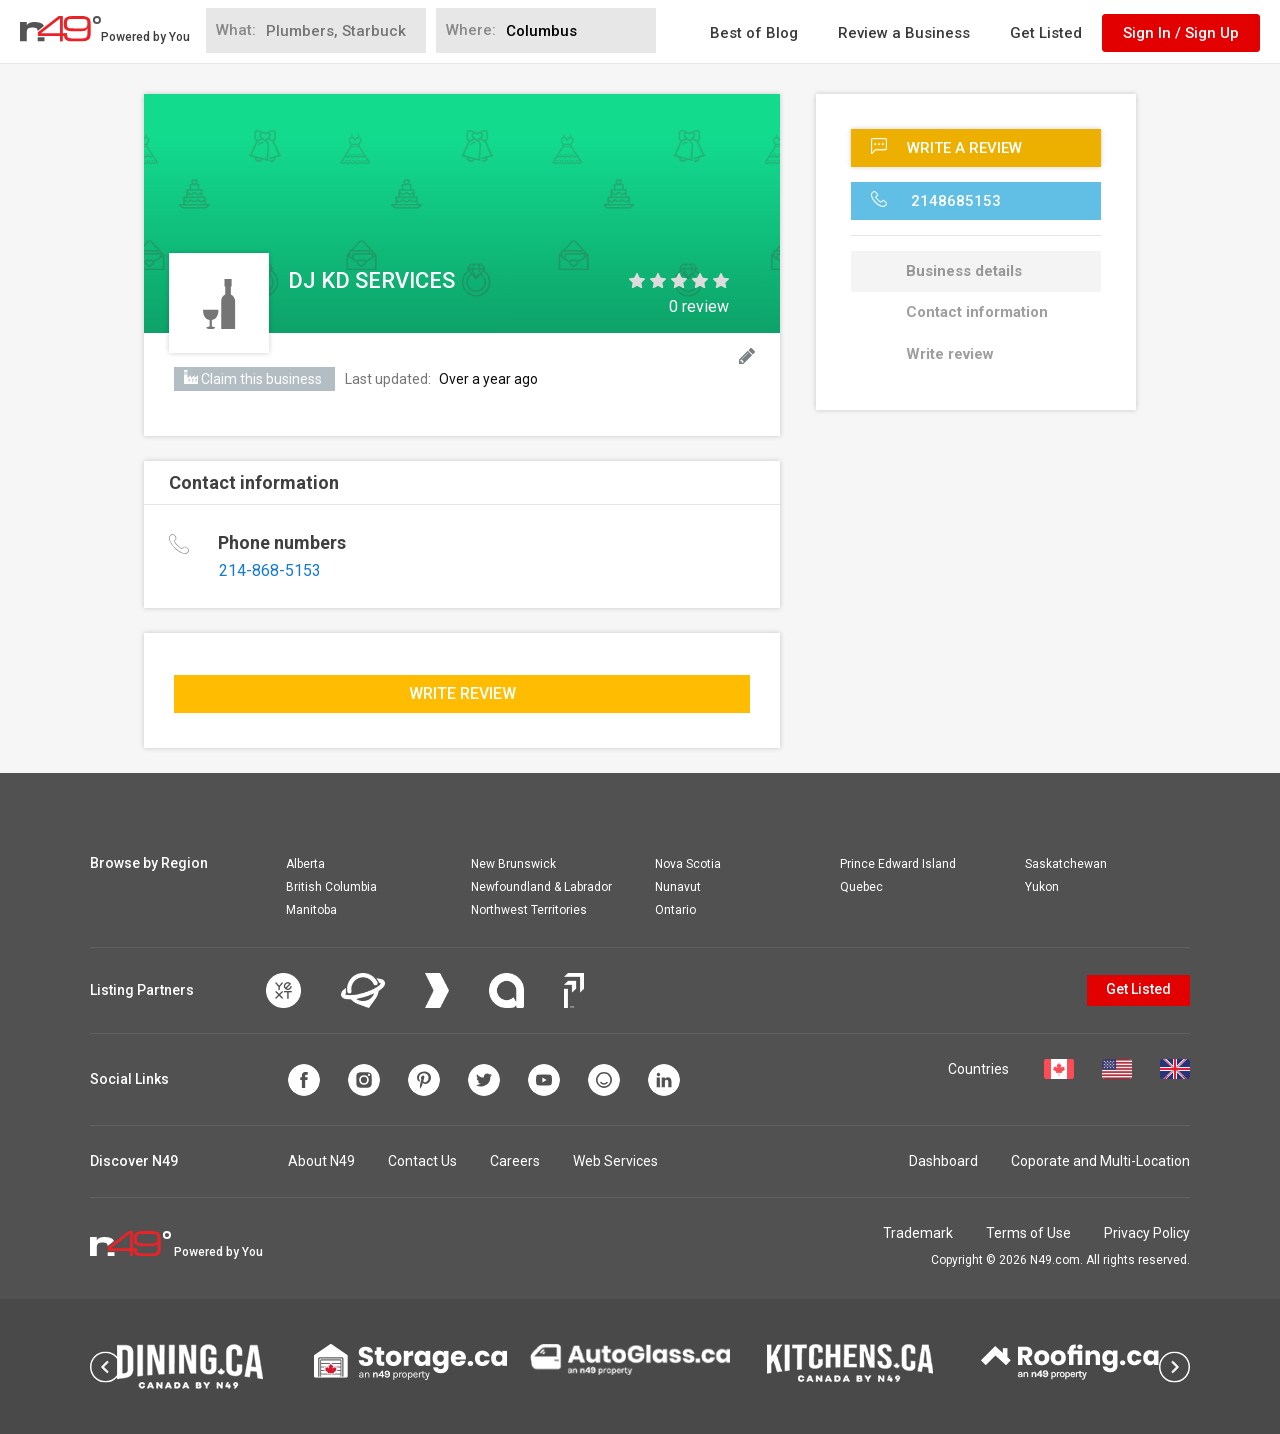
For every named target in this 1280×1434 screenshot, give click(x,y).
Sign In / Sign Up (1181, 33)
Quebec (861, 887)
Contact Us (422, 1161)
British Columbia (331, 887)
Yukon (1042, 887)
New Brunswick (513, 864)
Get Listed (1046, 33)
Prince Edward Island (898, 864)
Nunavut (678, 887)
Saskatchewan (1066, 864)
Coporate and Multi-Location (1100, 1161)
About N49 (321, 1161)
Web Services (615, 1161)
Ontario (675, 910)
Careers (515, 1161)
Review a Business (904, 33)
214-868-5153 (270, 570)
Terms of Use (1028, 1233)
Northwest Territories (529, 910)
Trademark (918, 1233)
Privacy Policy (1147, 1233)
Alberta (305, 864)
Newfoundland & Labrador (541, 887)
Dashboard (943, 1161)
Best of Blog (754, 33)
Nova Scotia (688, 864)
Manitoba (311, 910)
